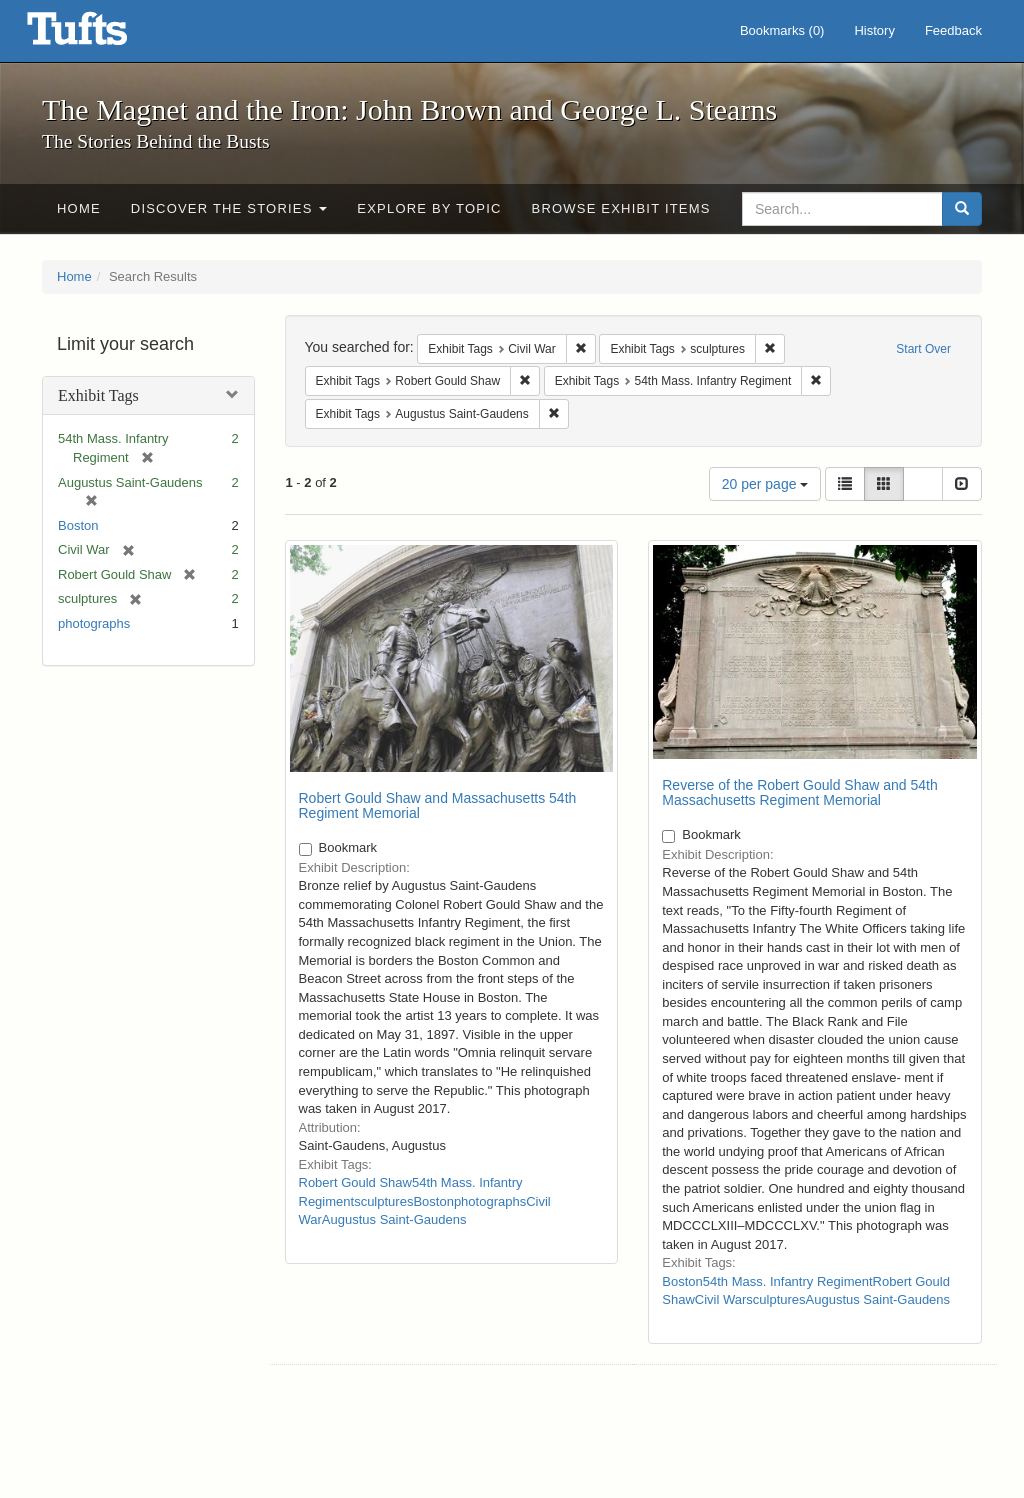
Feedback (953, 30)
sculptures (383, 1201)
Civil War (721, 1299)
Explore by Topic (429, 208)
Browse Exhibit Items (621, 208)
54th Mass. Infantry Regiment (788, 1281)
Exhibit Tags (98, 395)
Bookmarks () (782, 30)
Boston (78, 525)
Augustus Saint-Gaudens (394, 1219)
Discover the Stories (229, 208)
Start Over (923, 349)
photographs (94, 623)
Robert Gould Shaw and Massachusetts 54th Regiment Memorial (438, 805)
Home (79, 208)
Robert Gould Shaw (355, 1182)
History (874, 30)
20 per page (765, 484)
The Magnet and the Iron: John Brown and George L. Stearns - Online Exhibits (102, 35)
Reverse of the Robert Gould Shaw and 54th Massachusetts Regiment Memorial (800, 792)
